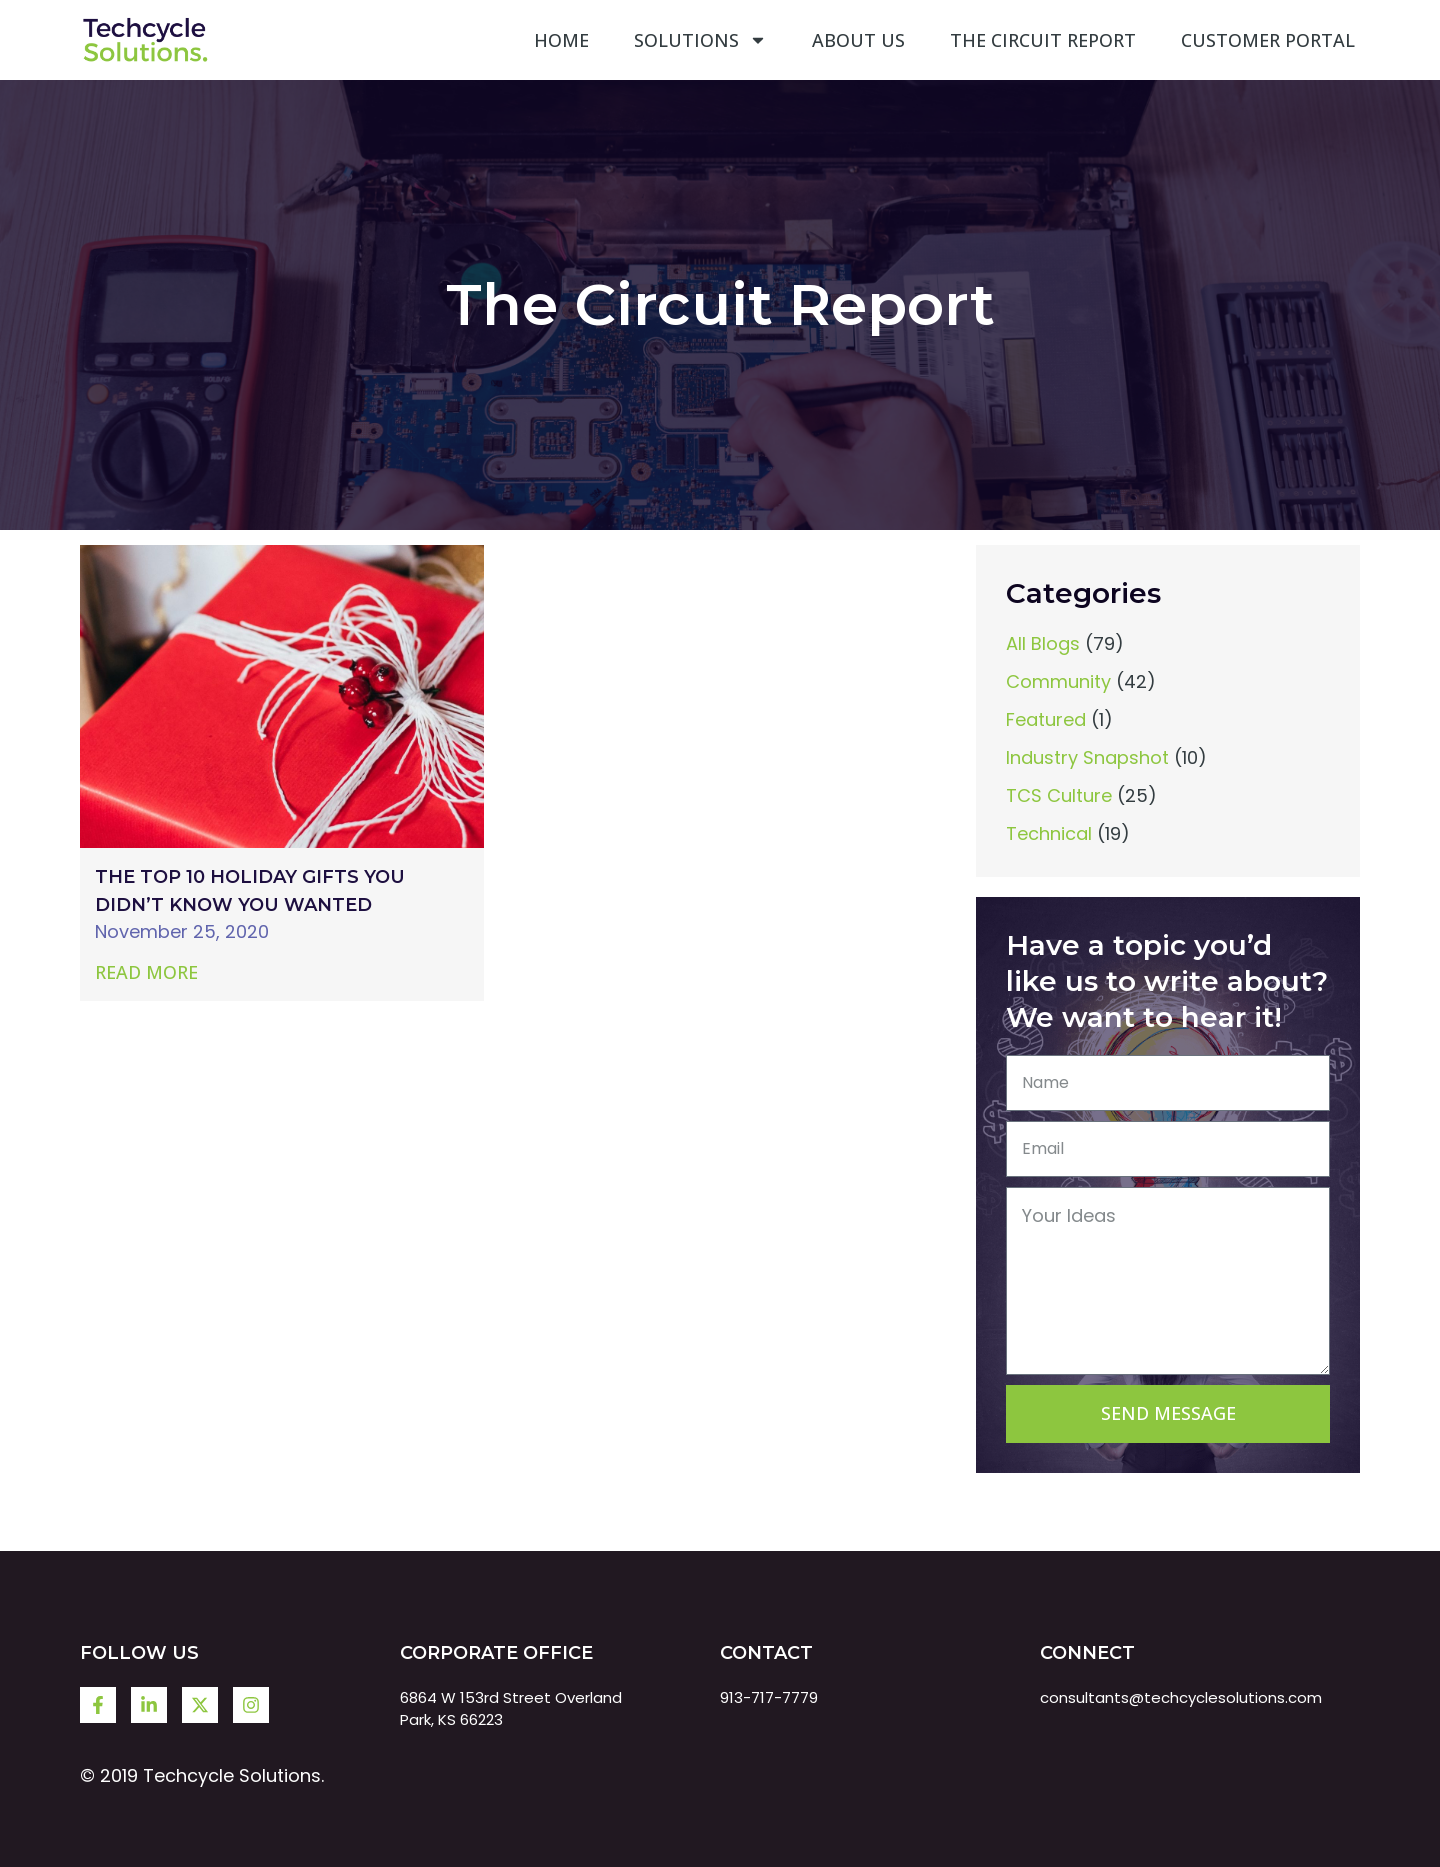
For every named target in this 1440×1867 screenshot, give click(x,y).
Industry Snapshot (1087, 757)
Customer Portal (1268, 40)
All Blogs (1043, 643)
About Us (858, 40)
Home (561, 40)
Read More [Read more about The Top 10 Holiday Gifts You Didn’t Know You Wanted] (146, 972)
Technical (1049, 833)
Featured (1046, 719)
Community (1058, 681)
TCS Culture (1059, 795)
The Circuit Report (1043, 40)
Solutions (700, 40)
